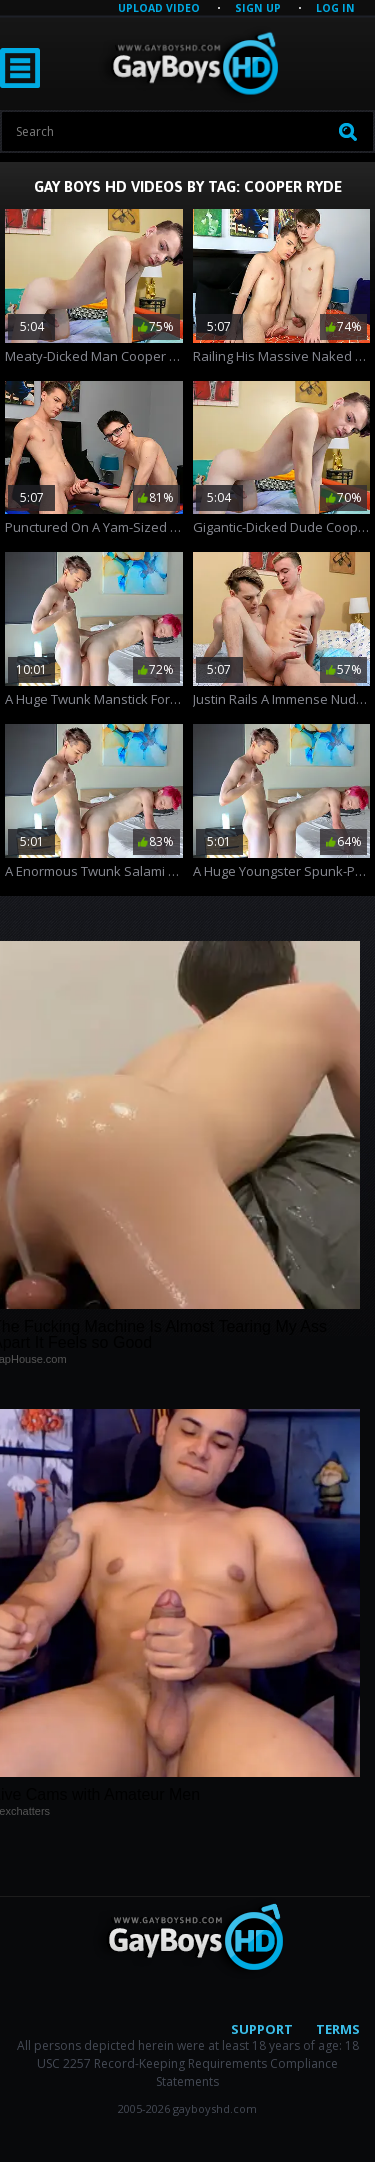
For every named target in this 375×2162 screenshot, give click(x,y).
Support (262, 2029)
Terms (338, 2029)
